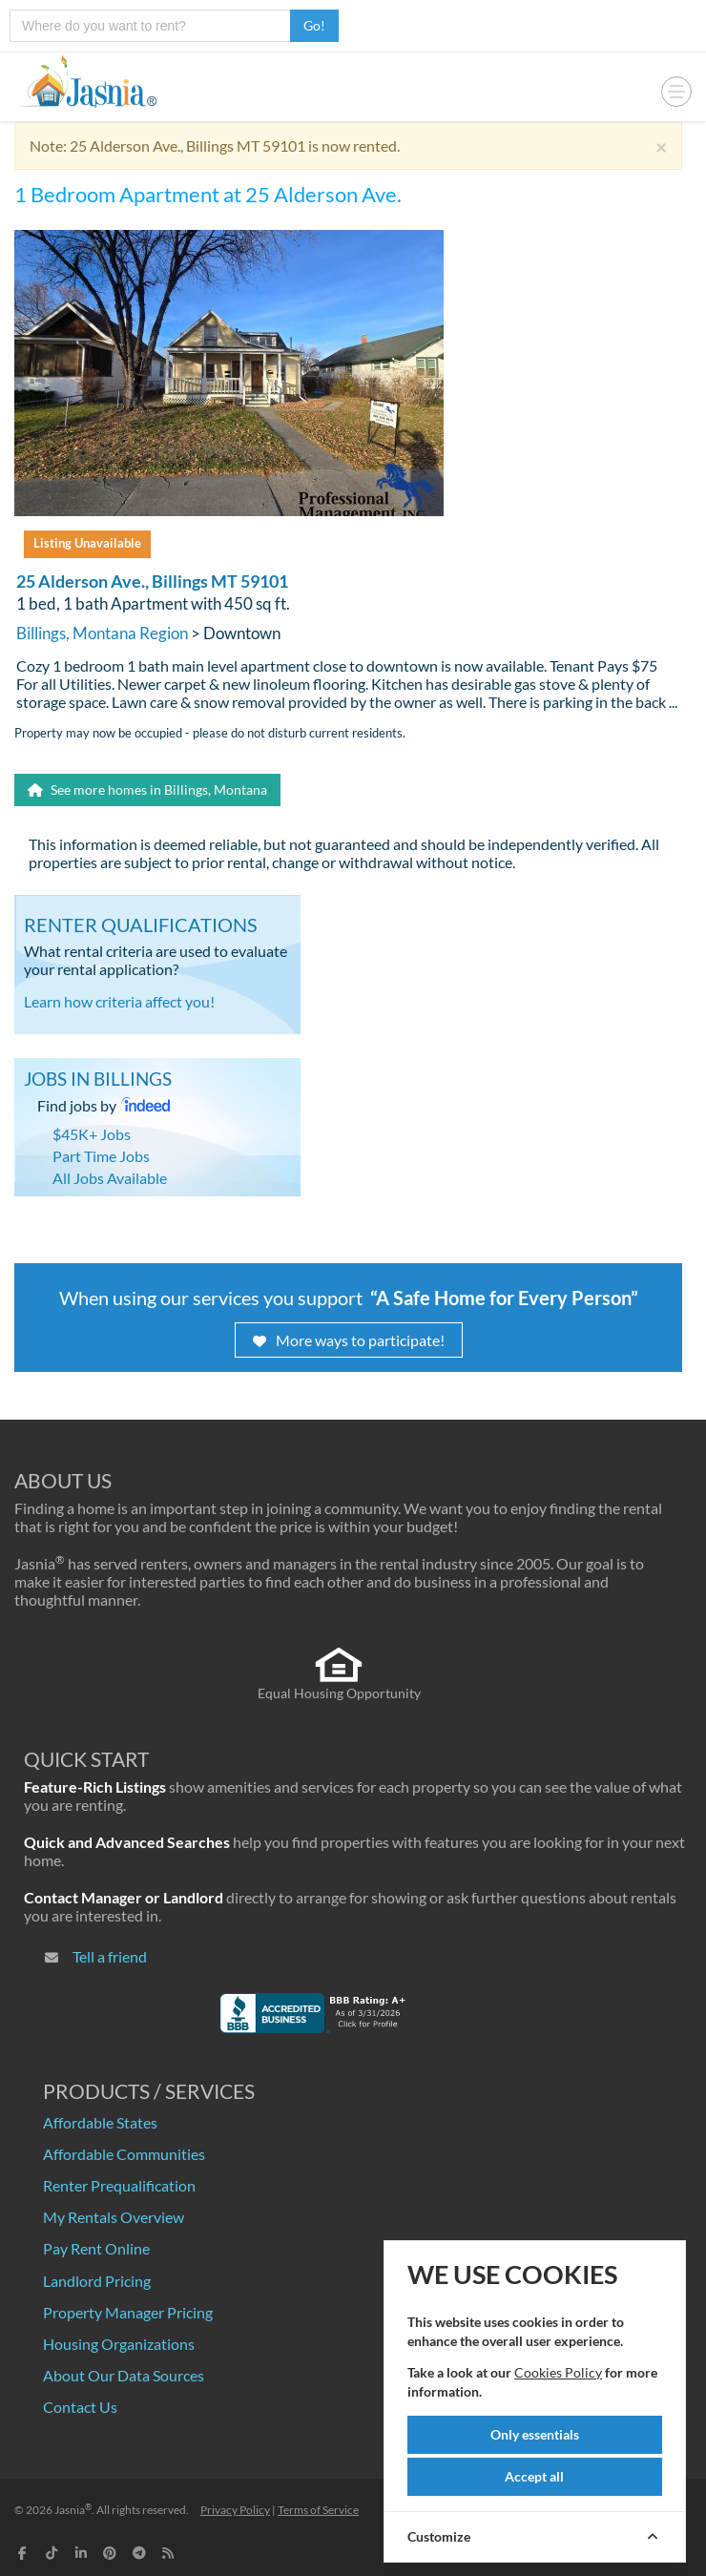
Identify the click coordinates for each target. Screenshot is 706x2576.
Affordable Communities (124, 2154)
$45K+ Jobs (91, 1134)
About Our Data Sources (123, 2375)
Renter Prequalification (119, 2185)
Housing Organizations (119, 2344)
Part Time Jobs (101, 1156)
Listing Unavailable (87, 543)
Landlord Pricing (97, 2281)
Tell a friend (110, 1956)
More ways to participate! (349, 1340)
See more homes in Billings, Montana (147, 789)
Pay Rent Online (96, 2248)
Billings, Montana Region (102, 633)
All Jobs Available (109, 1178)
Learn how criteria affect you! (119, 1001)
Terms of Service (318, 2510)
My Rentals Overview (113, 2217)
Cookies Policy (558, 2372)
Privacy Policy (235, 2510)
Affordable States (100, 2122)
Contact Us (80, 2407)
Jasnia (73, 2510)
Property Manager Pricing (128, 2312)
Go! (314, 25)
